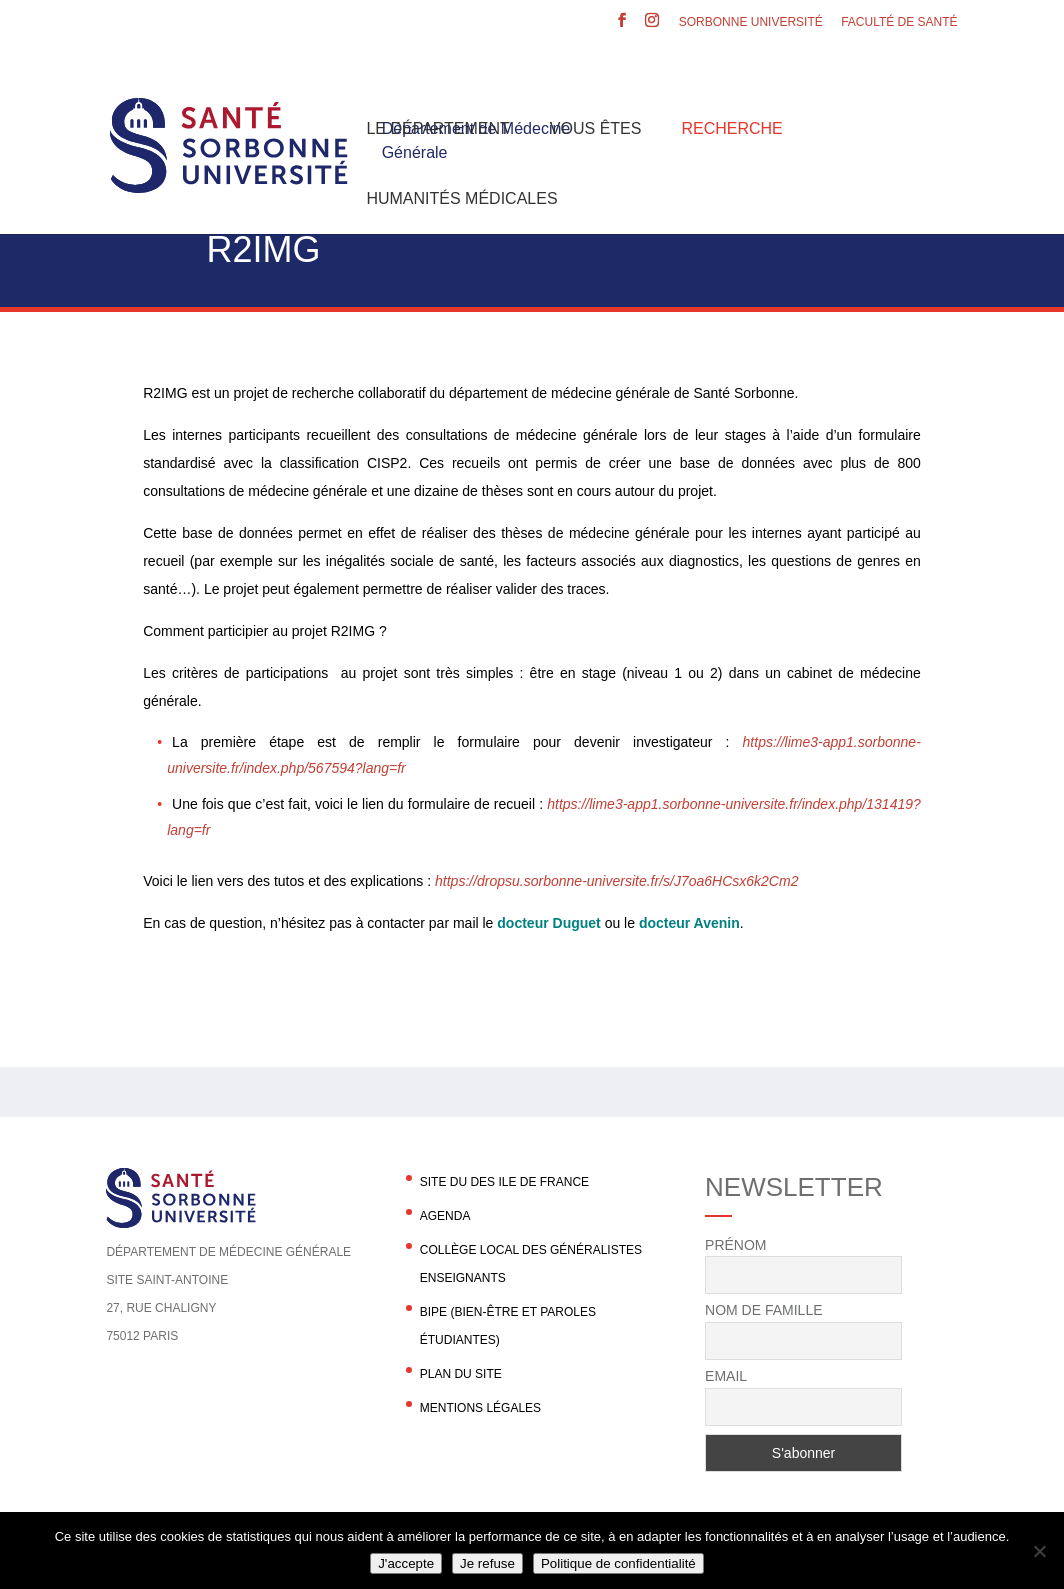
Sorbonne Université (751, 22)
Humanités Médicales (461, 198)
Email (726, 1376)
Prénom (735, 1245)
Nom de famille (763, 1310)
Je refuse (487, 1563)
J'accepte (406, 1563)
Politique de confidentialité (618, 1563)
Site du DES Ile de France (504, 1182)
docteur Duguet (548, 923)
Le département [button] (437, 128)
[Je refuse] (1039, 1551)
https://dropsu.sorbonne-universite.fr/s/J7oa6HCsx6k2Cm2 (616, 881)
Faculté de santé (899, 22)
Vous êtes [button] (596, 128)
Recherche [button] (731, 128)
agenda (445, 1216)
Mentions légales (480, 1408)
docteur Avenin (689, 923)
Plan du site (461, 1374)
